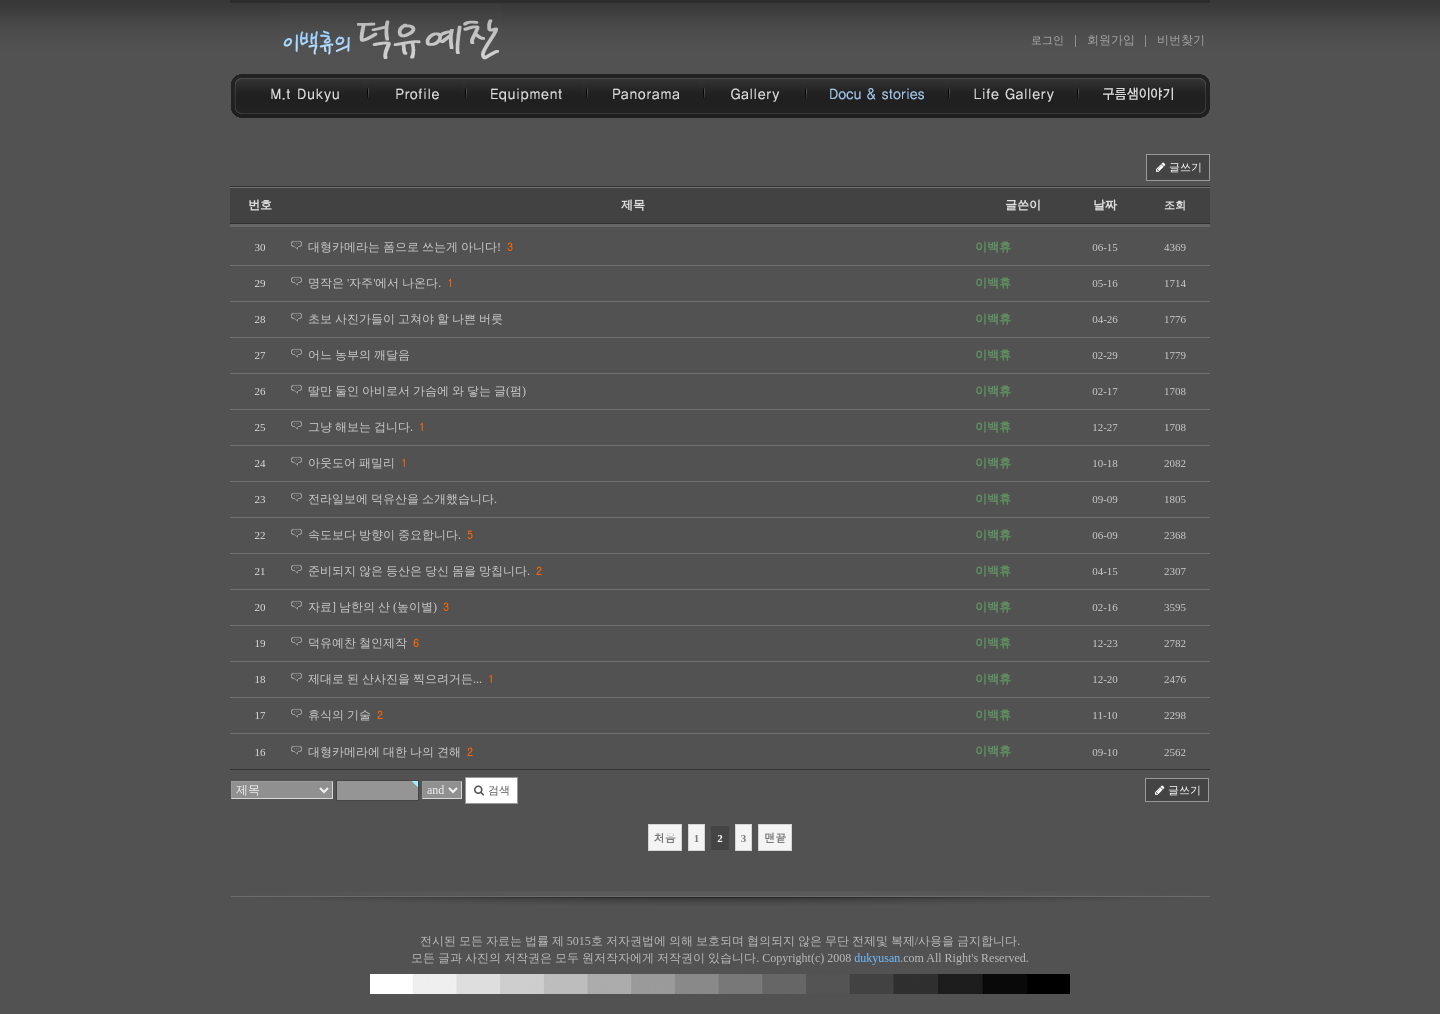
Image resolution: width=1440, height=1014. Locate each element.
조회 (1175, 205)
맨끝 (775, 837)
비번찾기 (1181, 40)
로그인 (1047, 40)
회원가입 (1111, 40)
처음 (665, 837)
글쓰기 (1178, 167)
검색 (491, 790)
